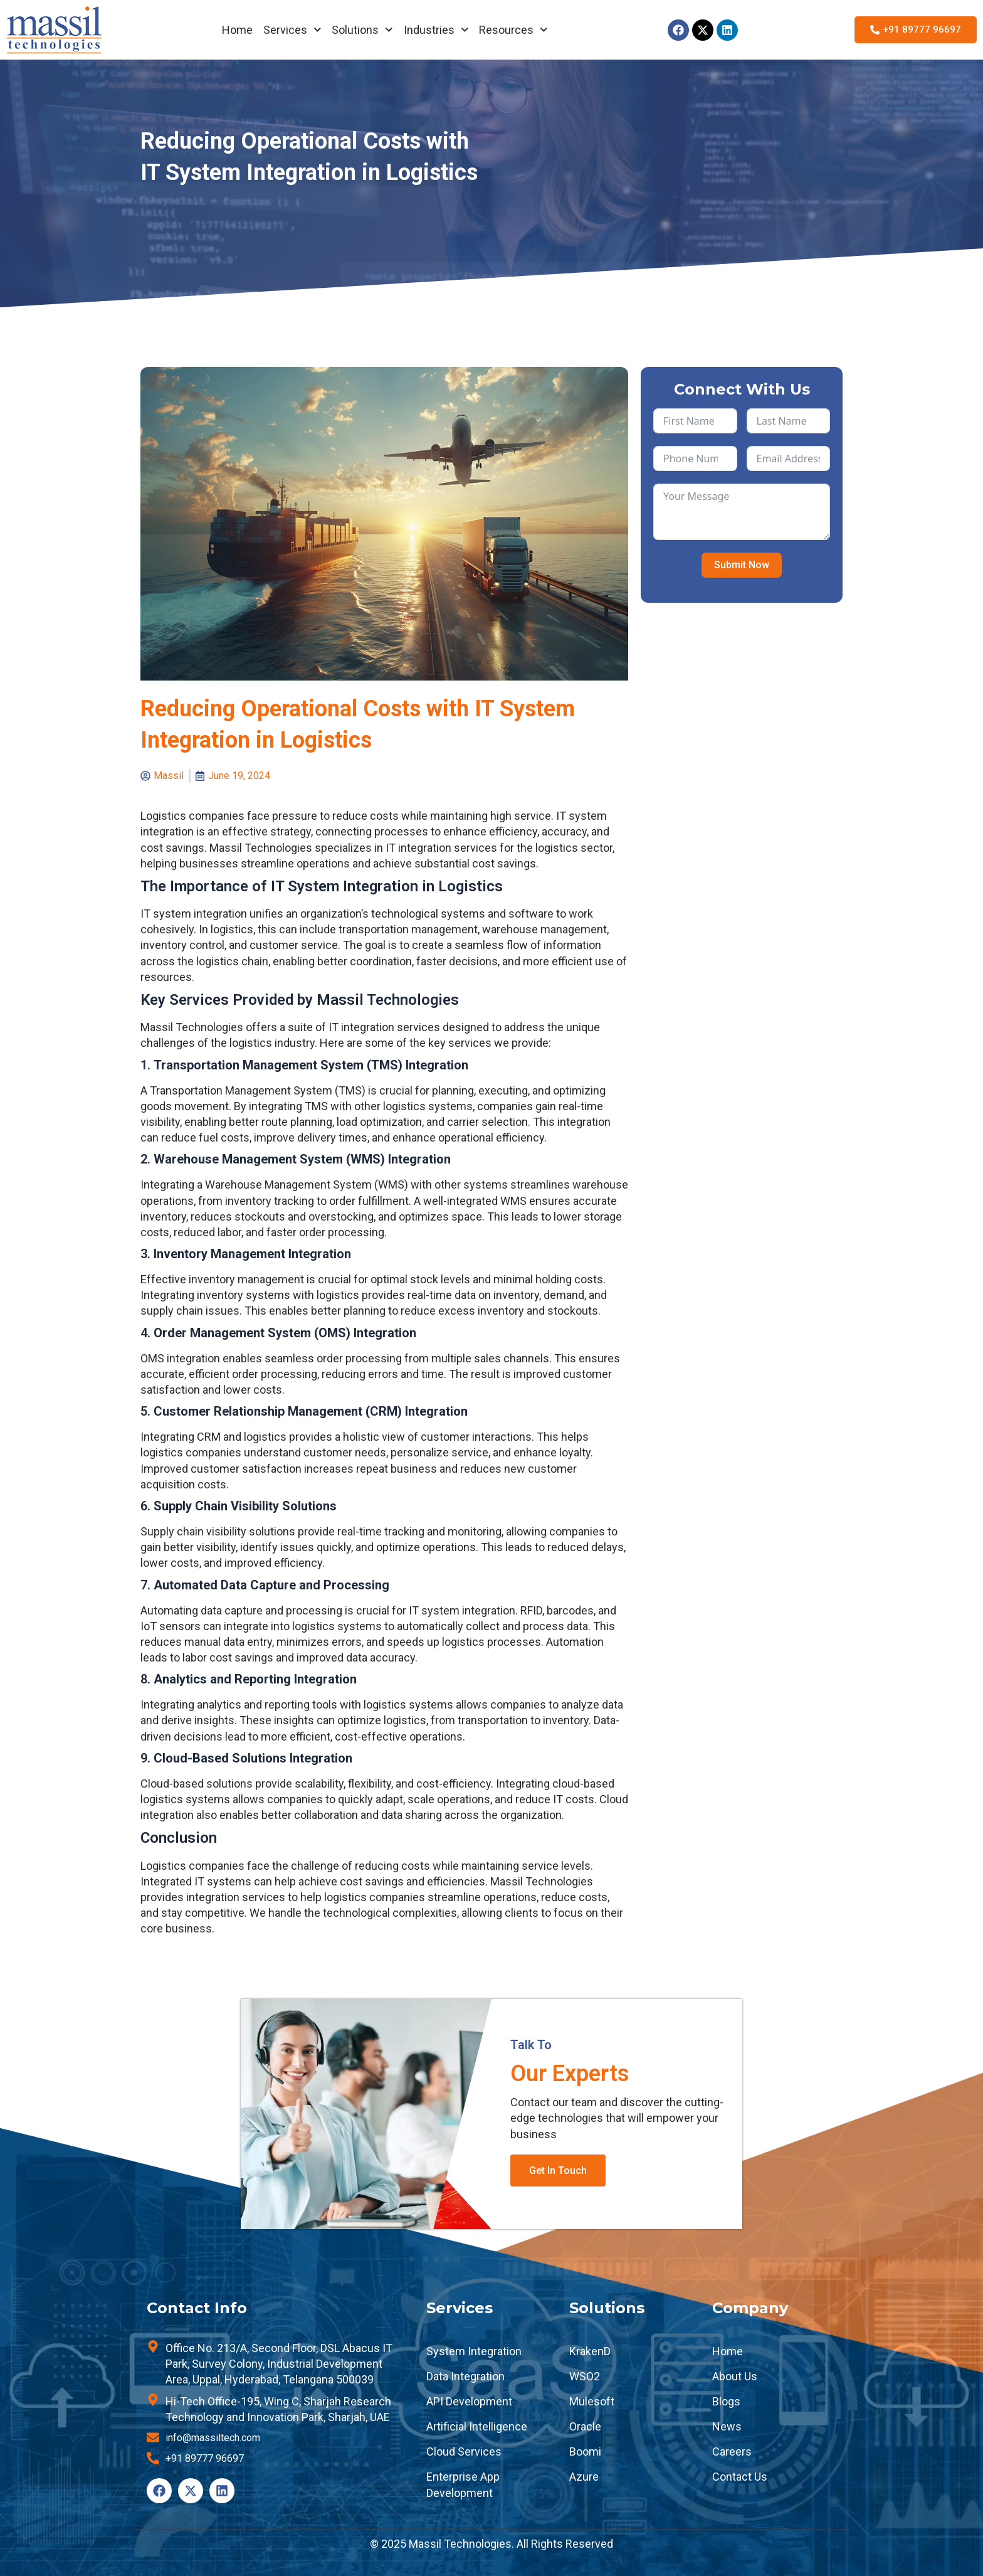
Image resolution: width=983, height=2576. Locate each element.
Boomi (585, 2451)
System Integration (474, 2351)
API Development (469, 2401)
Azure (584, 2476)
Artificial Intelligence (476, 2426)
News (727, 2426)
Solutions (362, 29)
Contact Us (739, 2476)
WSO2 (584, 2376)
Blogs (726, 2401)
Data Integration (465, 2376)
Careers (732, 2451)
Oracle (585, 2426)
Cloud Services (464, 2451)
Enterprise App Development (463, 2484)
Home (237, 29)
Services (292, 29)
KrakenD (590, 2351)
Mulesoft (591, 2401)
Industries (436, 29)
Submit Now (741, 565)
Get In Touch (558, 2170)
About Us (734, 2376)
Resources (513, 29)
